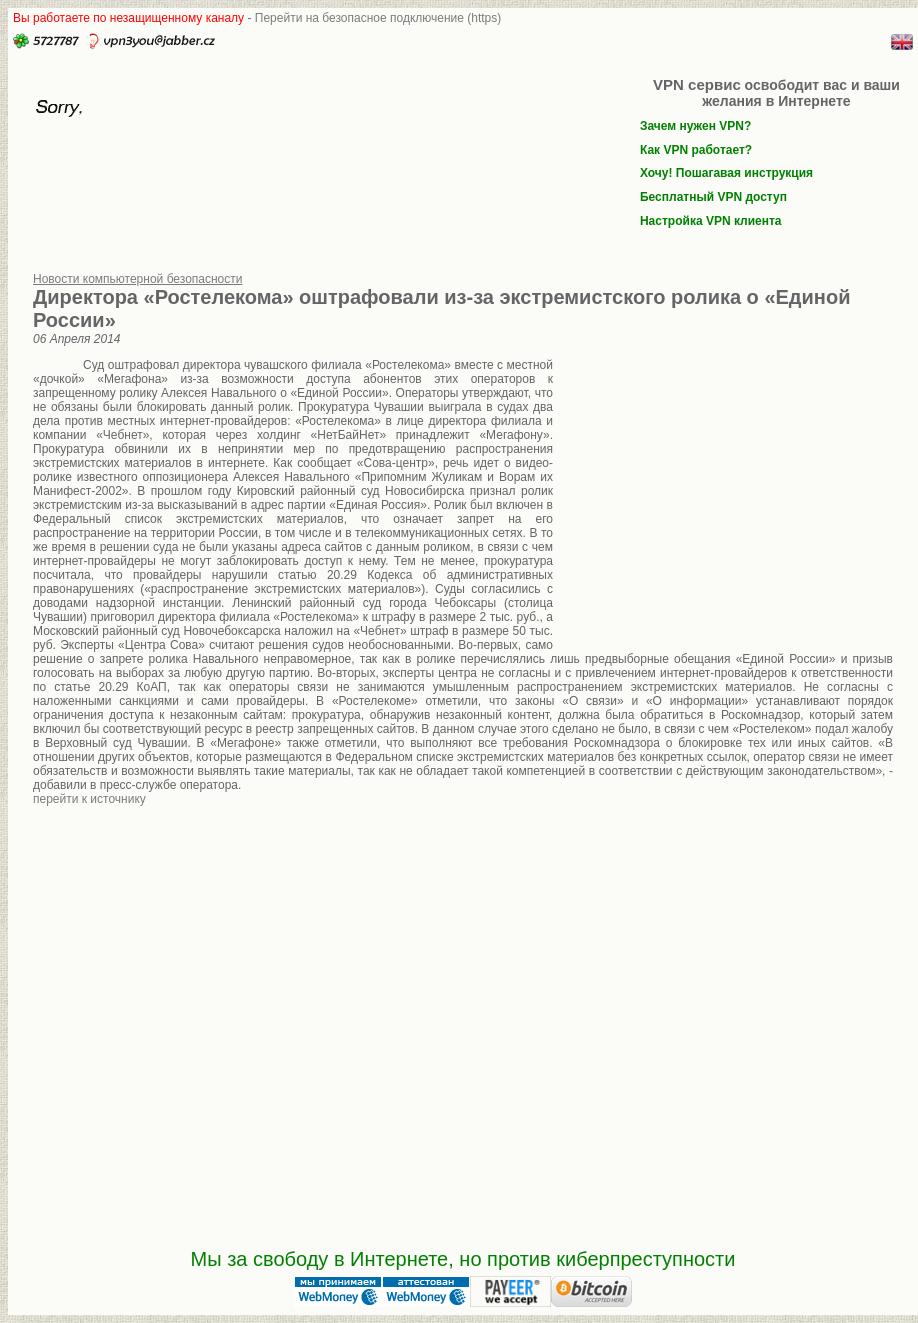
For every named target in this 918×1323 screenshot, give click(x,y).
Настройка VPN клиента (711, 221)
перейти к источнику (89, 799)
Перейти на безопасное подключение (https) (378, 18)
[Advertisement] (723, 491)
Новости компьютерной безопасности (138, 279)
